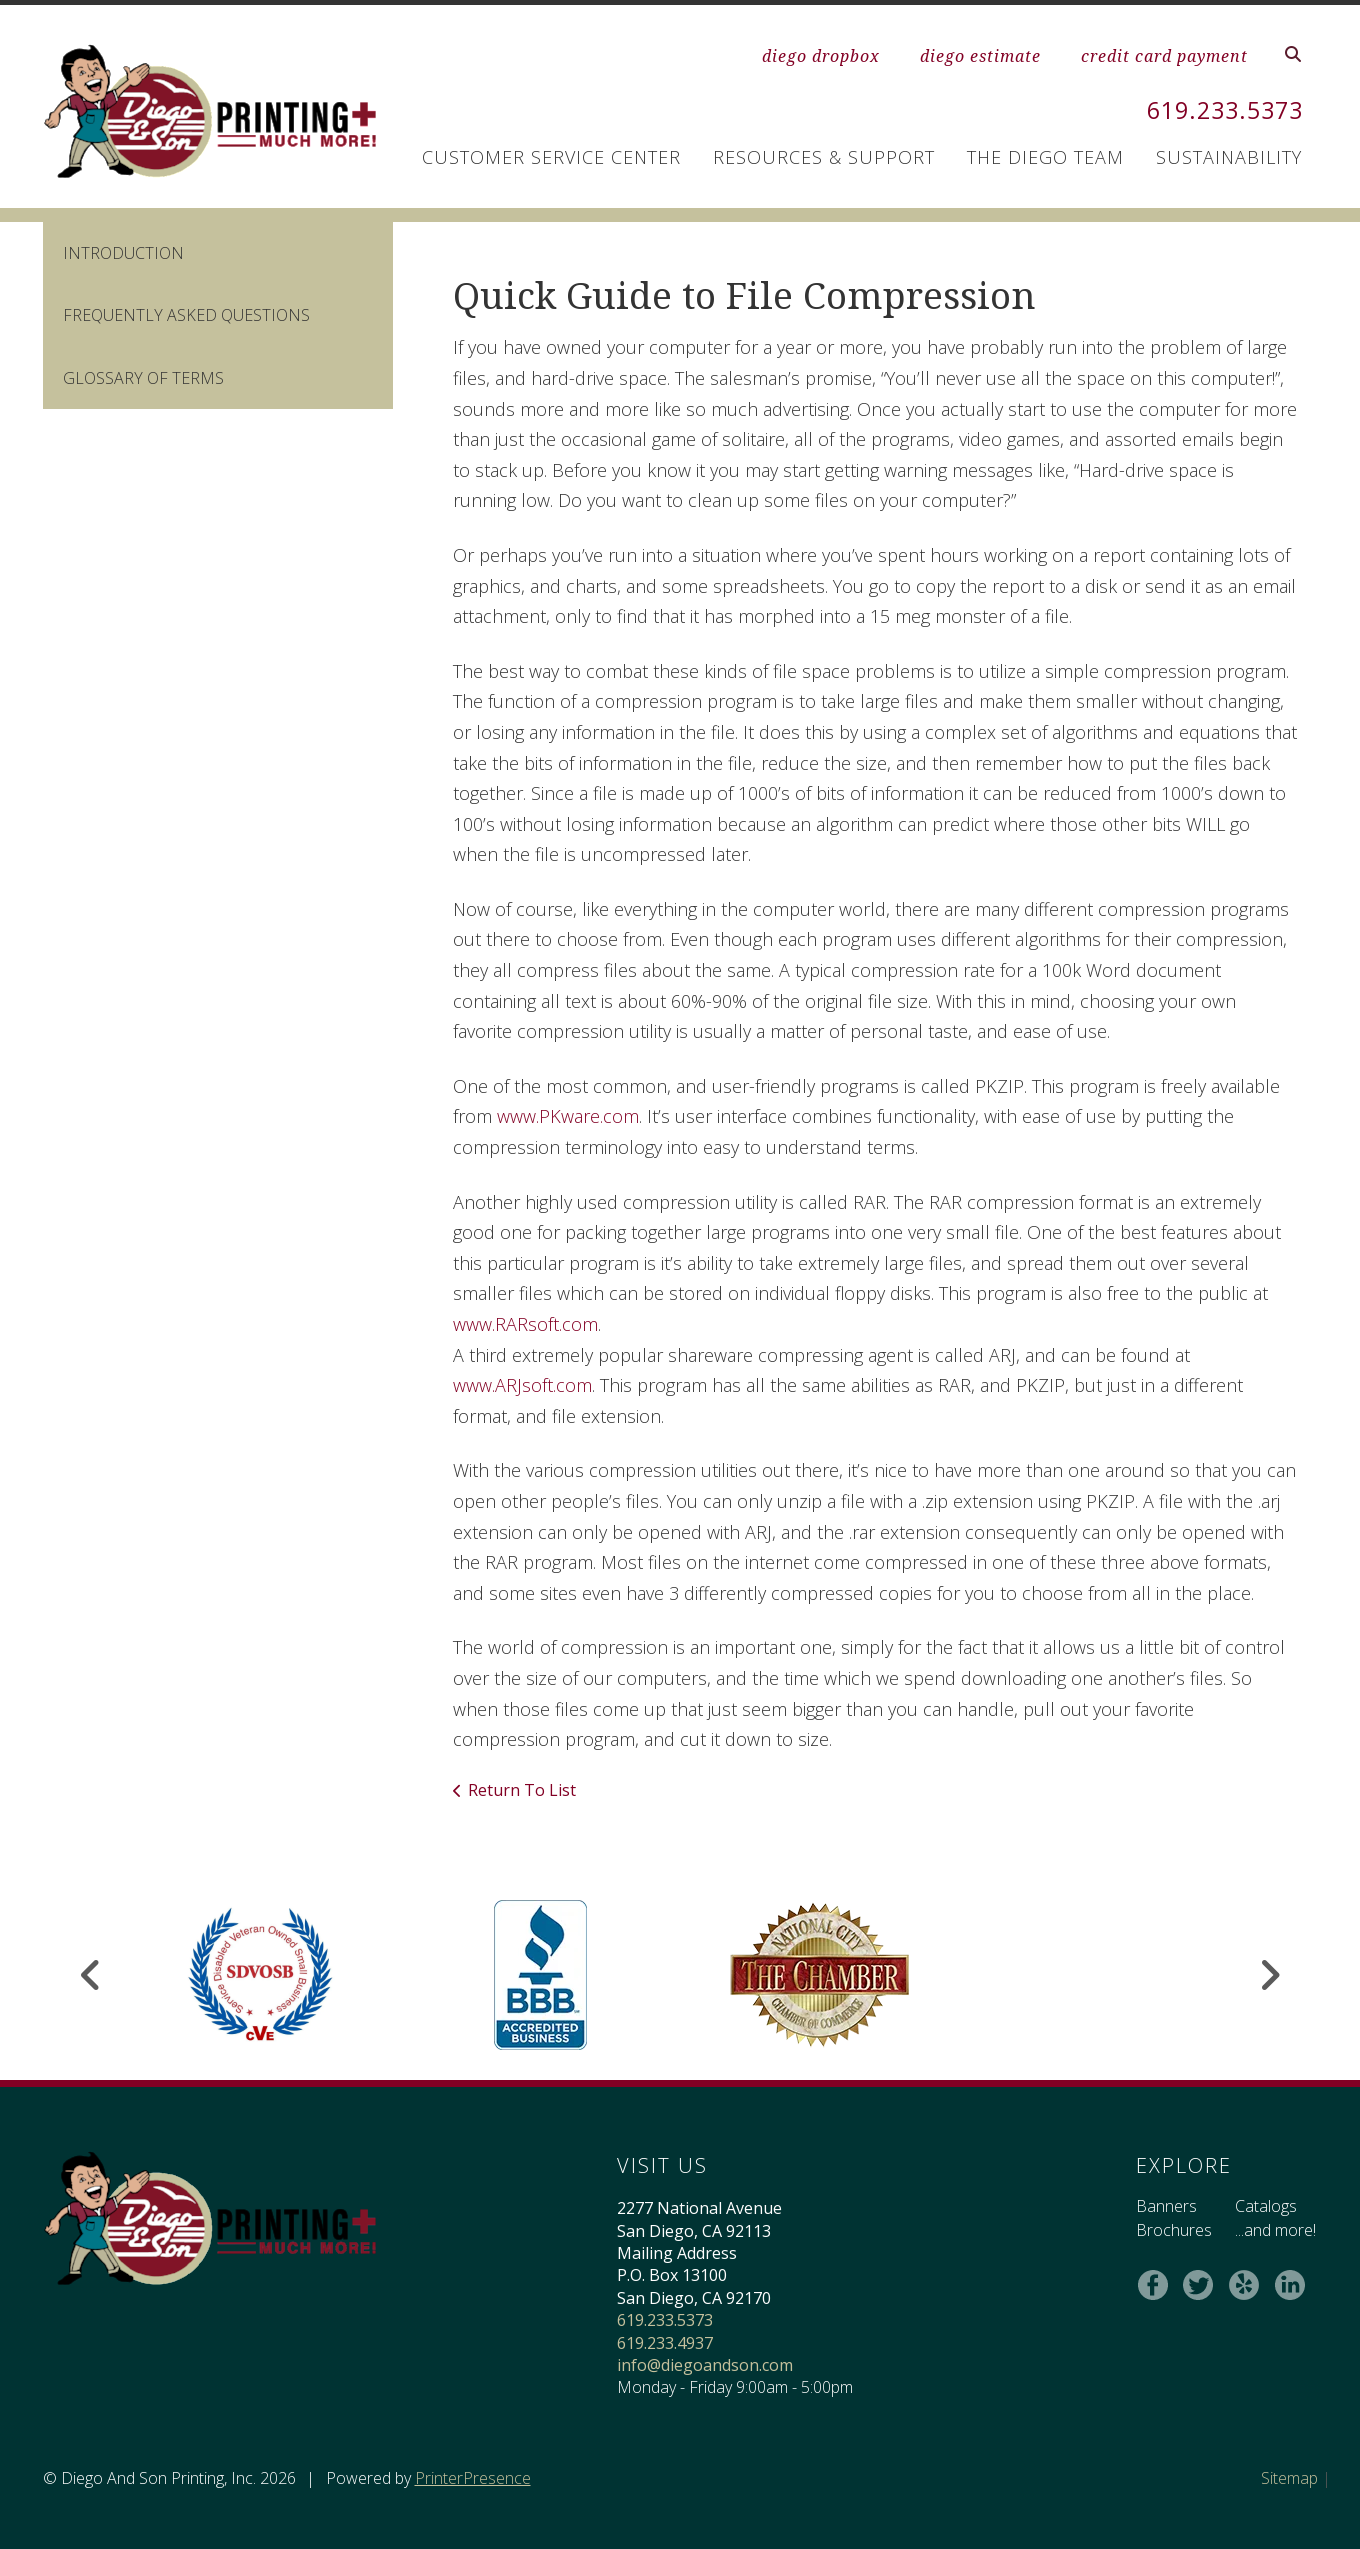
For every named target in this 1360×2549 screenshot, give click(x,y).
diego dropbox (821, 56)
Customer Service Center (551, 157)
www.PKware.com (568, 1116)
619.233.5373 (1220, 109)
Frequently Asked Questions (186, 315)
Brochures (1173, 2230)
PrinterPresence (473, 2478)
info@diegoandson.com (704, 2365)
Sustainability (1229, 157)
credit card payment (1164, 56)
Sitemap (1289, 2478)
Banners (1165, 2206)
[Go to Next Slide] (1269, 1975)
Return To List (522, 1790)
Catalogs (1265, 2206)
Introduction (123, 253)
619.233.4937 (664, 2343)
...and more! (1274, 2230)
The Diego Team (1045, 157)
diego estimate (980, 56)
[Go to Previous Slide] (91, 1975)
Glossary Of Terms (143, 378)
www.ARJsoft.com (522, 1385)
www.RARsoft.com (525, 1324)
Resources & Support (824, 157)
